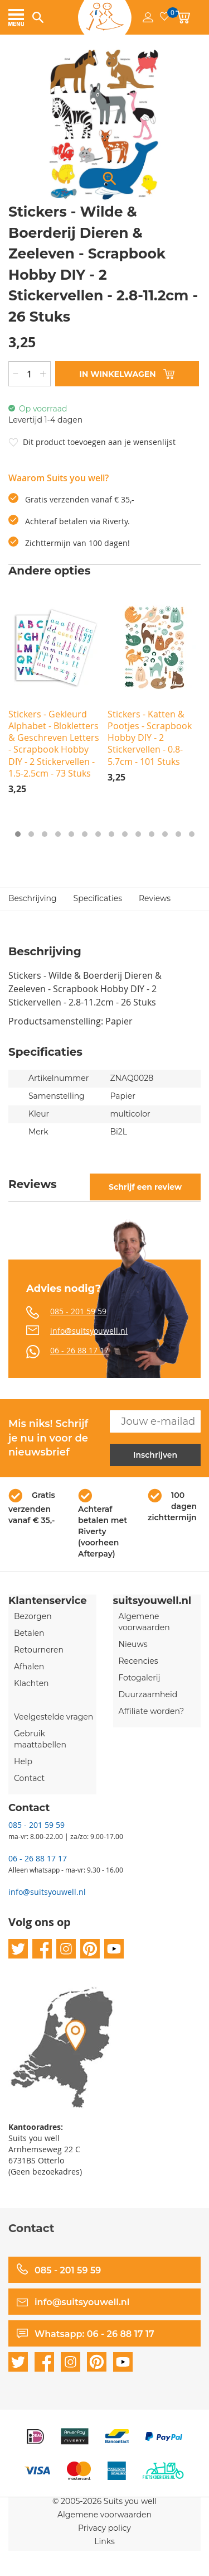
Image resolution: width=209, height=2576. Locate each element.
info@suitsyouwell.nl (89, 1330)
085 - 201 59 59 (78, 1311)
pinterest (90, 1949)
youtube (114, 1949)
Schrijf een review (145, 1187)
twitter (18, 1949)
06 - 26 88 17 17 (79, 1350)
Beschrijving (32, 898)
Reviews (155, 898)
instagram (66, 1949)
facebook (42, 1949)
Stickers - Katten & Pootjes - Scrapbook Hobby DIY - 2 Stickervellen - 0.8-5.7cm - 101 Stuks (150, 738)
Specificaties (98, 898)
